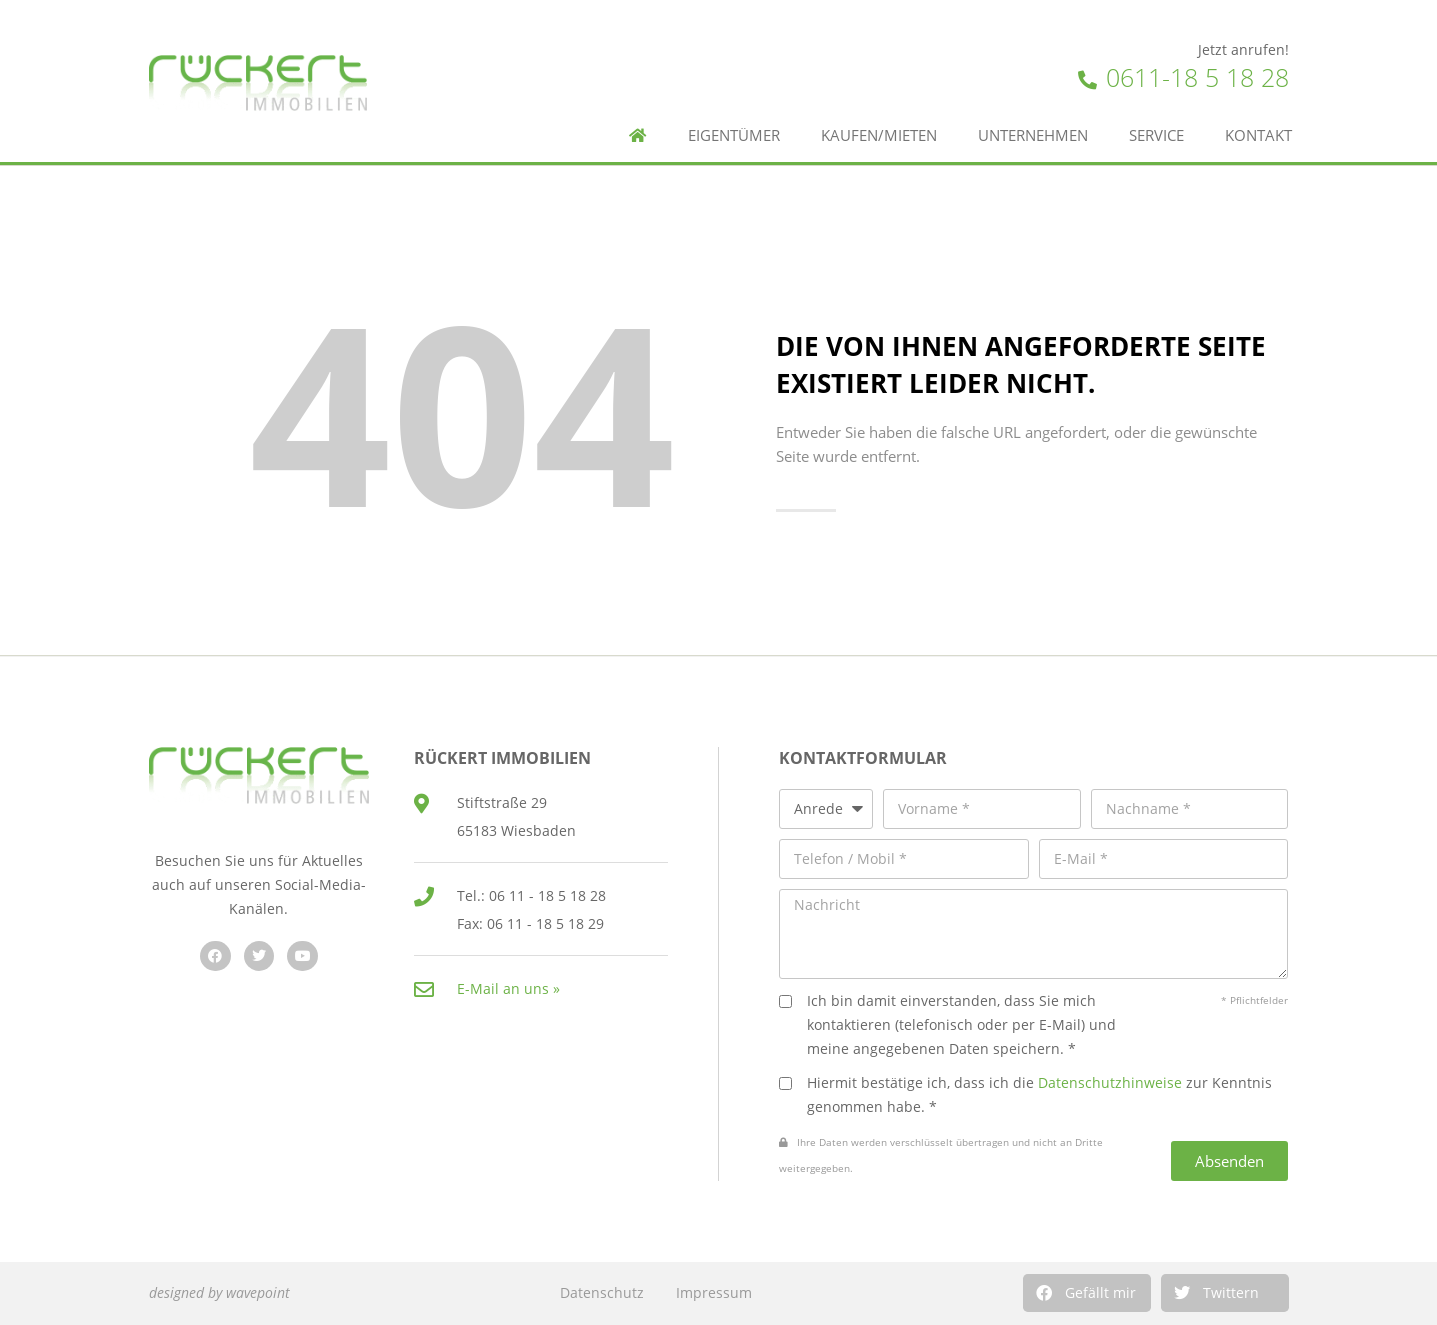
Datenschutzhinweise (1110, 1082)
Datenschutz (602, 1292)
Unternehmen (1033, 135)
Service (1156, 135)
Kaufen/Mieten (879, 135)
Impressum (714, 1292)
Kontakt (1258, 135)
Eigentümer (734, 135)
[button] (1087, 1293)
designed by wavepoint (219, 1292)
